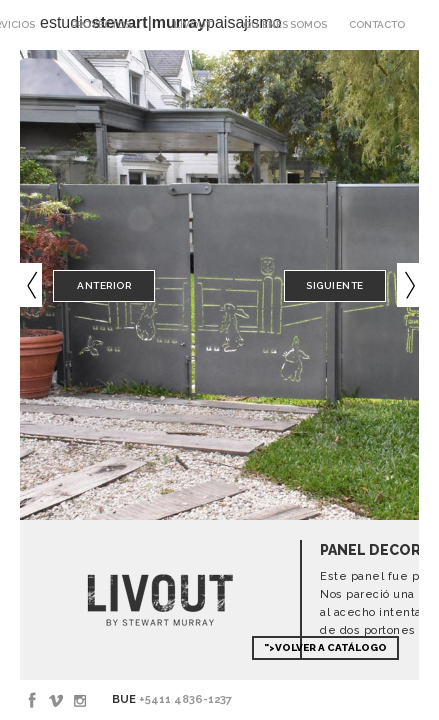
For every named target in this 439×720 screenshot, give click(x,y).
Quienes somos (285, 24)
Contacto (377, 24)
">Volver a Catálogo (325, 647)
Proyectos (101, 24)
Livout (193, 24)
